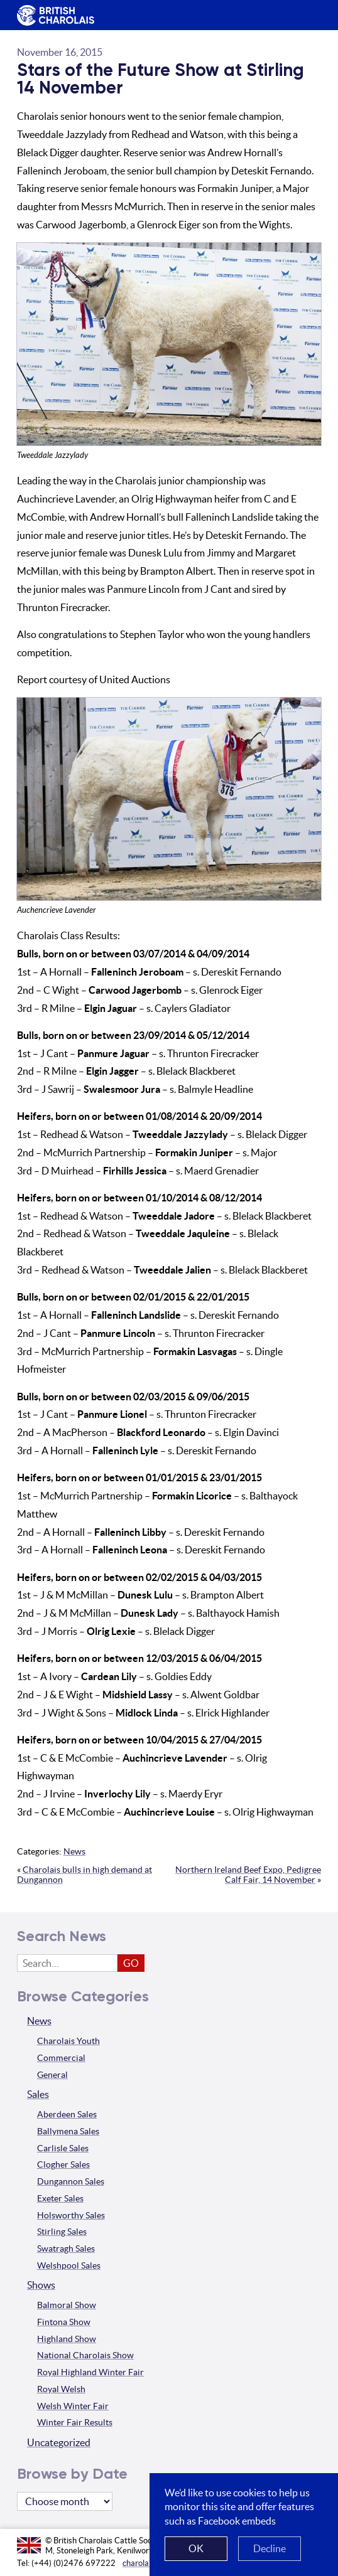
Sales (38, 2094)
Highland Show (66, 2339)
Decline (269, 2548)
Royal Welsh (61, 2389)
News (74, 1851)
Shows (41, 2285)
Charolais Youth (68, 2041)
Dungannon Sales (70, 2181)
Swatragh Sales (66, 2248)
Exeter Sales (60, 2198)
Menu (306, 5)
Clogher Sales (63, 2164)
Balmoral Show (66, 2305)
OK (196, 2548)
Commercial (61, 2058)
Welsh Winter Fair (73, 2406)
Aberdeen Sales (67, 2114)
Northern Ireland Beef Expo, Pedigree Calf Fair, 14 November (248, 1875)
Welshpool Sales (69, 2265)
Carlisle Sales (63, 2148)
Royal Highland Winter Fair (90, 2372)
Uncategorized (58, 2442)
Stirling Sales (62, 2232)
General (52, 2075)
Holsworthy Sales (71, 2215)
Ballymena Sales (68, 2131)
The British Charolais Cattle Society (53, 16)
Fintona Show (63, 2322)
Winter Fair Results (74, 2422)
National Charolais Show (85, 2355)
